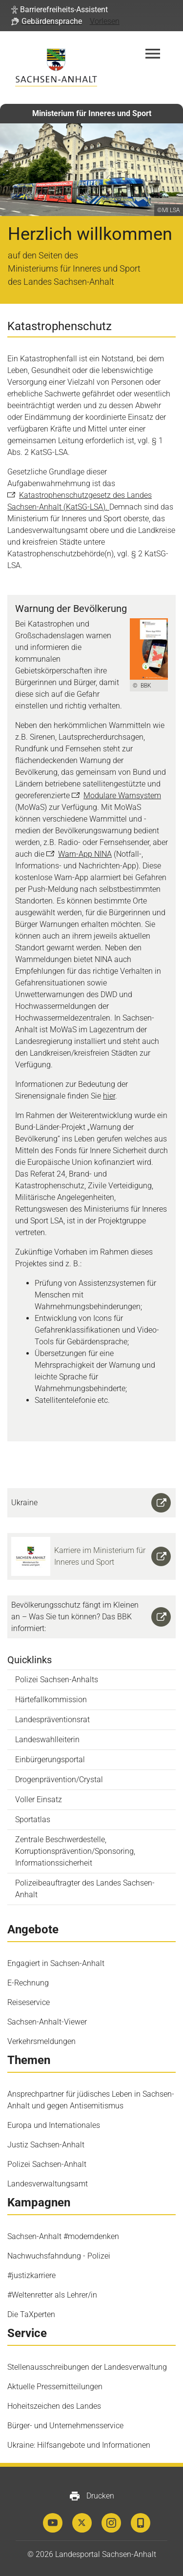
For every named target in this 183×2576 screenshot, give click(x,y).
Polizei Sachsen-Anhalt (46, 2164)
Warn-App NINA (85, 854)
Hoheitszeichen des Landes (54, 2406)
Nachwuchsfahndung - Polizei (58, 2256)
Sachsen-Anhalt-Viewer (47, 2021)
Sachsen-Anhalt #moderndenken (63, 2236)
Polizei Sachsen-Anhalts (56, 1679)
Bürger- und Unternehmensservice (65, 2425)
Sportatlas (32, 1819)
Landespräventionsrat (52, 1719)
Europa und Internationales (53, 2125)
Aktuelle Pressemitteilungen (54, 2386)
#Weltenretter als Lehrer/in (52, 2295)
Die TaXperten (31, 2314)
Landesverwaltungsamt (47, 2183)
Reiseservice (28, 2002)
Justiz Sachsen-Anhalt (45, 2144)
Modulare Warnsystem (122, 795)
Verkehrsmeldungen (41, 2041)
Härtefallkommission (51, 1699)
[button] (59, 10)
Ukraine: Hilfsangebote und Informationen (78, 2445)
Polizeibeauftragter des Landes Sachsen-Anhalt (85, 1888)
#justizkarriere (31, 2275)
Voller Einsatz (38, 1799)
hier (109, 1096)
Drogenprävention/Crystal (59, 1779)
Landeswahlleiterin (47, 1739)
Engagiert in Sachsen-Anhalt (55, 1963)
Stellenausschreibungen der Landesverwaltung (87, 2367)
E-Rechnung (28, 1982)
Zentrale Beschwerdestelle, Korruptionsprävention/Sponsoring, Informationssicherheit (75, 1851)
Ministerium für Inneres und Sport (91, 113)
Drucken (91, 2496)
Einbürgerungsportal (50, 1759)
